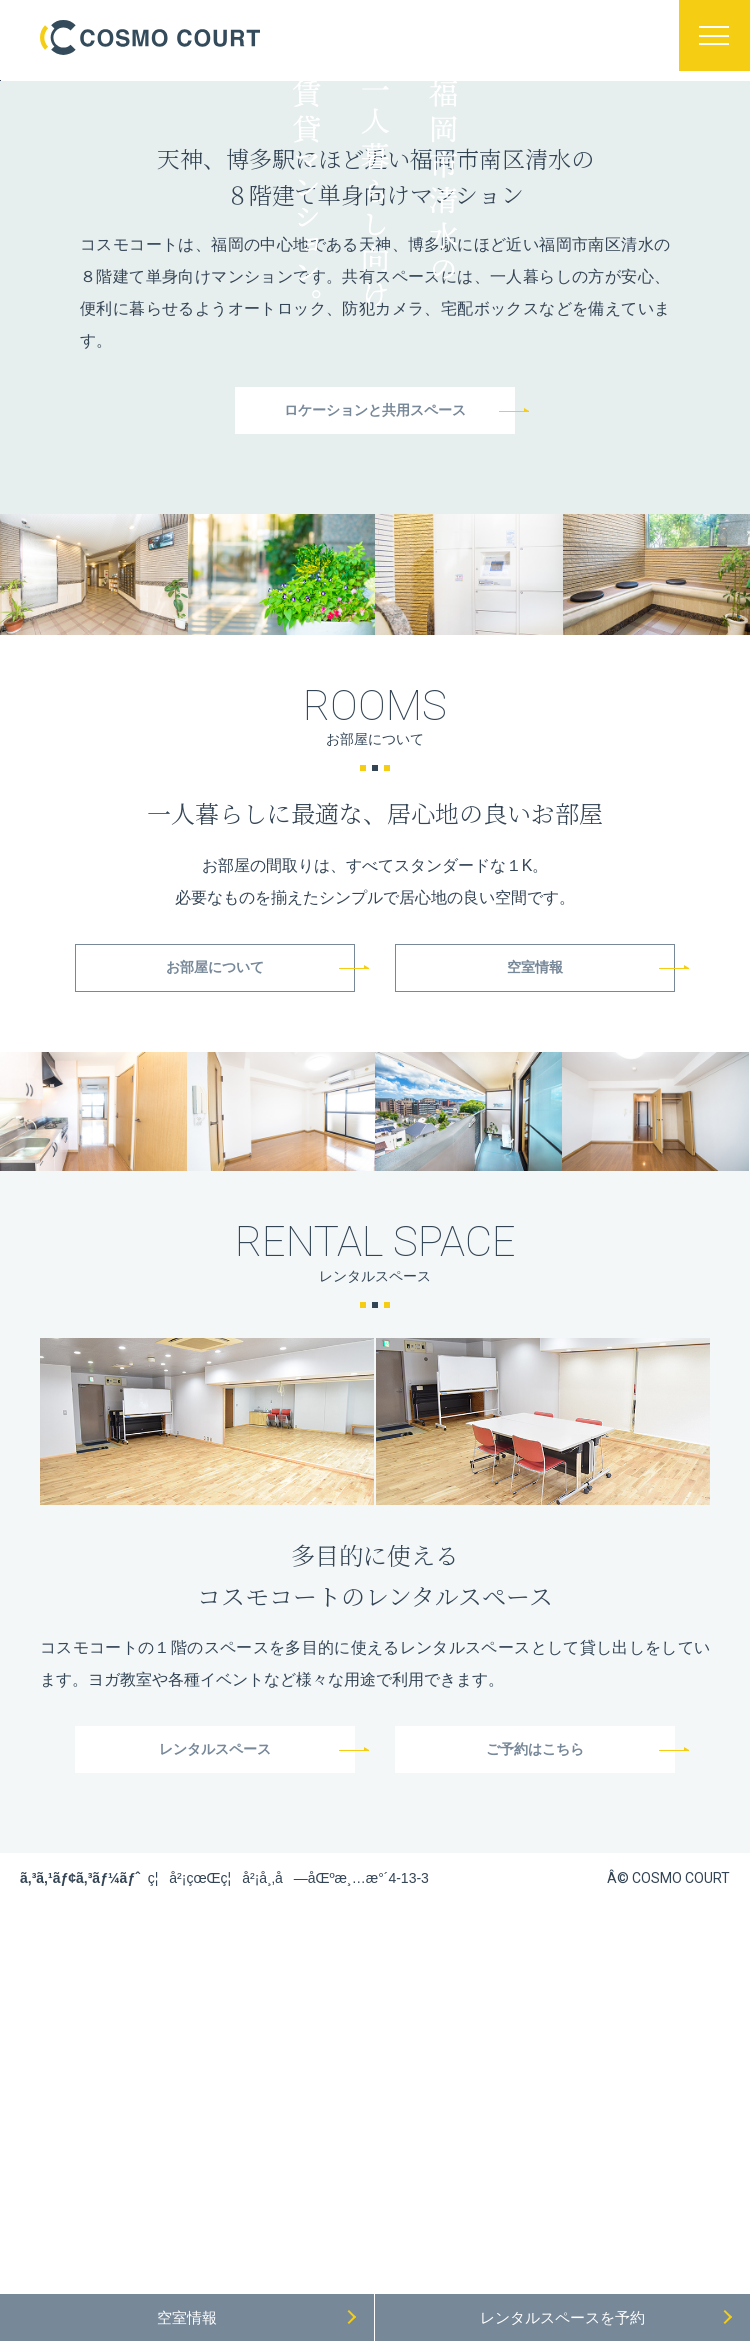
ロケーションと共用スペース (375, 792)
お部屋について (215, 1352)
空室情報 (535, 1352)
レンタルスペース (215, 2136)
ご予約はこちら (535, 2136)
